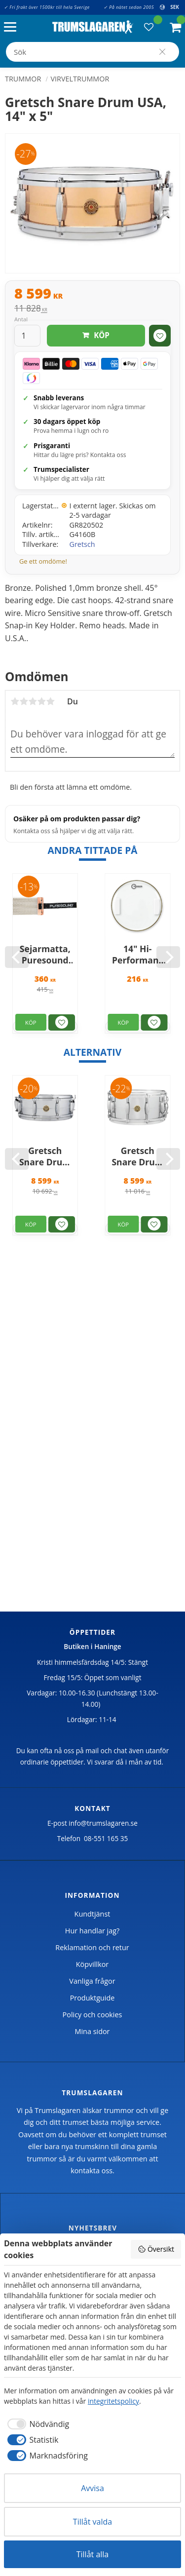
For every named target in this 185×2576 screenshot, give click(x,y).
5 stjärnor (50, 701)
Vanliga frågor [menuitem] (92, 1981)
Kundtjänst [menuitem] (92, 1914)
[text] (92, 295)
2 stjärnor (23, 701)
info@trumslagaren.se (103, 1823)
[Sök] (162, 52)
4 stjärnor (41, 701)
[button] (12, 27)
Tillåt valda (92, 2521)
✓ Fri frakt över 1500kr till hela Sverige (47, 7)
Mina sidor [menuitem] (92, 2031)
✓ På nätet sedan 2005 (129, 7)
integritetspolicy (113, 2401)
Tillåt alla (92, 2554)
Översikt (156, 2249)
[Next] (168, 957)
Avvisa (92, 2488)
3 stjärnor (32, 701)
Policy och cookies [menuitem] (92, 2014)
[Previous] (17, 957)
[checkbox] (36, 2424)
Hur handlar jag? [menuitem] (92, 1930)
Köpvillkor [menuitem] (92, 1964)
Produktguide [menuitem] (92, 1997)
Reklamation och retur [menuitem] (92, 1947)
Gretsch (82, 544)
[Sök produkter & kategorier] (92, 52)
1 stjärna (14, 701)
